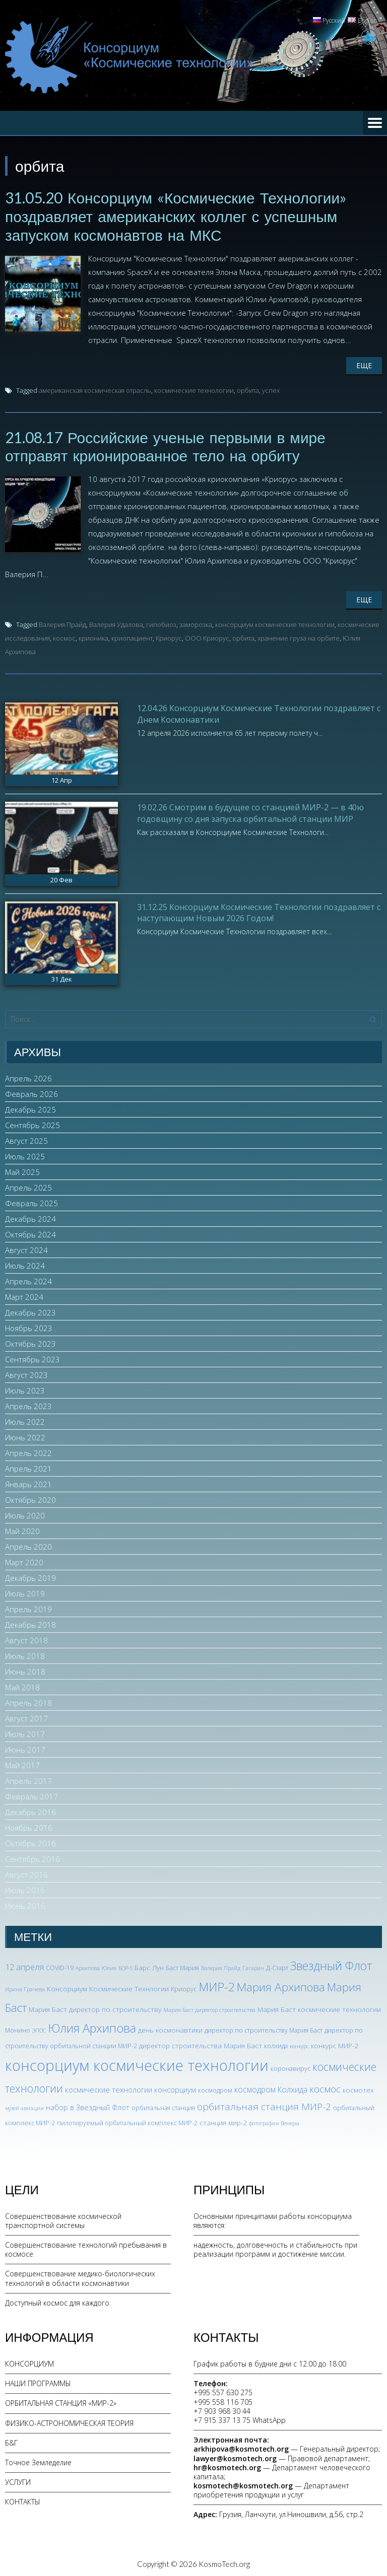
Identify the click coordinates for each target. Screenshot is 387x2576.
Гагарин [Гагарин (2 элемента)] (253, 1966)
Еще (364, 364)
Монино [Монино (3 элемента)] (17, 2028)
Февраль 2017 (31, 1794)
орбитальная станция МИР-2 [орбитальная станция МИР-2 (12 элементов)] (264, 2104)
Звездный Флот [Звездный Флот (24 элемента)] (331, 1964)
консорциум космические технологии (275, 622)
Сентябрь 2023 (32, 1357)
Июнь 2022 (25, 1435)
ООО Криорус (207, 636)
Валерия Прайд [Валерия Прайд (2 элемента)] (220, 1966)
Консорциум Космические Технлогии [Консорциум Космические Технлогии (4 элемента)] (108, 1986)
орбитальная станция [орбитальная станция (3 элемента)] (163, 2106)
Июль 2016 (25, 1888)
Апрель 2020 (28, 1545)
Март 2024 (24, 1295)
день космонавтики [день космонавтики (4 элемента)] (170, 2028)
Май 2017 (22, 1763)
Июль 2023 (25, 1388)
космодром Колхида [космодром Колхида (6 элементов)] (270, 2087)
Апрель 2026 (28, 1076)
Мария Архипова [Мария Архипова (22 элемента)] (281, 1985)
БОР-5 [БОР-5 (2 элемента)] (125, 1966)
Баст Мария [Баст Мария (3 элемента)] (182, 1966)
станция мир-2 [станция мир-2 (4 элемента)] (223, 2120)
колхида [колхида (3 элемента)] (276, 2044)
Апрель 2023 (28, 1404)
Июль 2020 (25, 1513)
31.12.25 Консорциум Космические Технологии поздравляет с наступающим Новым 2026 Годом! (258, 910)
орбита (248, 388)
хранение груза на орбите (298, 636)
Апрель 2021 (28, 1466)
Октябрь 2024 (30, 1232)
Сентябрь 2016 (32, 1857)
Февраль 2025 (31, 1201)
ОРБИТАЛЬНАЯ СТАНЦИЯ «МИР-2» (60, 2401)
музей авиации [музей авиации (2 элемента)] (24, 2106)
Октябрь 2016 (30, 1841)
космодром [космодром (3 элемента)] (215, 2088)
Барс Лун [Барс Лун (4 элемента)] (149, 1965)
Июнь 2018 (25, 1669)
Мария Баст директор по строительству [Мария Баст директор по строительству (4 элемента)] (95, 2006)
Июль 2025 (25, 1154)
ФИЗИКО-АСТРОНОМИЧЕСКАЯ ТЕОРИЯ (69, 2420)
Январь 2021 (28, 1482)
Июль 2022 (25, 1420)
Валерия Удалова (116, 622)
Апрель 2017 (28, 1779)
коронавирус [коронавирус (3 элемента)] (290, 2066)
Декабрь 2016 (30, 1810)
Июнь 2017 (25, 1748)
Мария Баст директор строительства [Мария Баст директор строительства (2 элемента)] (209, 2007)
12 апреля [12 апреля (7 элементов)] (24, 1965)
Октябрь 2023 (30, 1342)
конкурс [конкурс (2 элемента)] (299, 2044)
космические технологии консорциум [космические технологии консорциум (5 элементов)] (130, 2087)
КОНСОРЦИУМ (29, 2361)
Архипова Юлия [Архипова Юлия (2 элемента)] (96, 1966)
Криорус (169, 636)
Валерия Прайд (62, 622)
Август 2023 (26, 1373)
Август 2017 (26, 1716)
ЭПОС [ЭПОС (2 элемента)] (39, 2028)
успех (271, 388)
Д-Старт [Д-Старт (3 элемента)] (277, 1966)
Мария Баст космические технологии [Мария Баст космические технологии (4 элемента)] (319, 2006)
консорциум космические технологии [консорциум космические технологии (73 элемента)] (137, 2063)
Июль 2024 (25, 1264)
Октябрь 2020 (30, 1498)
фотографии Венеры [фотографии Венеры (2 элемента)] (274, 2120)
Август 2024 (26, 1248)
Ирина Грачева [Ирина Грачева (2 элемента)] (25, 1987)
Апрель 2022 (28, 1451)
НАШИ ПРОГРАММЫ (38, 2381)
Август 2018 (26, 1638)
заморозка (195, 622)
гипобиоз (161, 622)
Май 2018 (22, 1685)
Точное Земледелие (38, 2460)
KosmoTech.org (224, 2561)
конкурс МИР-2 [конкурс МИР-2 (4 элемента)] (334, 2043)
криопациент (132, 636)
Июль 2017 (25, 1732)
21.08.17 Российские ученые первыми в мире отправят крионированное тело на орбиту (166, 445)
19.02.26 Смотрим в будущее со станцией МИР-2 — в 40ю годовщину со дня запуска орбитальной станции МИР (250, 811)
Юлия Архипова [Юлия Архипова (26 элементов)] (92, 2026)
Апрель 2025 (28, 1185)
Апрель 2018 (28, 1701)
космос (64, 636)
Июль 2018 (25, 1654)
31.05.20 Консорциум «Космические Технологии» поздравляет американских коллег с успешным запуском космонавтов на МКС (176, 215)
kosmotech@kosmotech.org (243, 2483)
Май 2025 (22, 1170)
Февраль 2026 (31, 1092)
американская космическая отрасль (95, 388)
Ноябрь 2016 (28, 1826)
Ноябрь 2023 (28, 1326)
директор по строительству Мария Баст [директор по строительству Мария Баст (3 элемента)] (263, 2028)
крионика (93, 636)
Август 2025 (26, 1139)
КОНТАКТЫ (22, 2499)
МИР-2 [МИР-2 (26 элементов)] (217, 1985)
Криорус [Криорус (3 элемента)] (184, 1987)
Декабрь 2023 (30, 1310)
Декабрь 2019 (30, 1576)
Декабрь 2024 (30, 1217)
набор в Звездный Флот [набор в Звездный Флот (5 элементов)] (88, 2105)
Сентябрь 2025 (32, 1123)
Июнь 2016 (25, 1904)
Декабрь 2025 (30, 1107)
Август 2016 (26, 1872)
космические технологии (194, 388)
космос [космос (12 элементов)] (325, 2087)
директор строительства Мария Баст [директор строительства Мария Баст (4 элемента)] (200, 2043)
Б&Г (11, 2440)
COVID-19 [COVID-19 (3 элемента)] (60, 1966)
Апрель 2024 (28, 1279)
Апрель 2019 (28, 1607)
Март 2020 (24, 1560)
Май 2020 (22, 1529)
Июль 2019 (25, 1591)
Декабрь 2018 (30, 1623)
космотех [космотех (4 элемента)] (358, 2088)
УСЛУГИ (18, 2480)
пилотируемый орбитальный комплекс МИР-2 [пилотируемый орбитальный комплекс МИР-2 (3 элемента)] (127, 2120)
